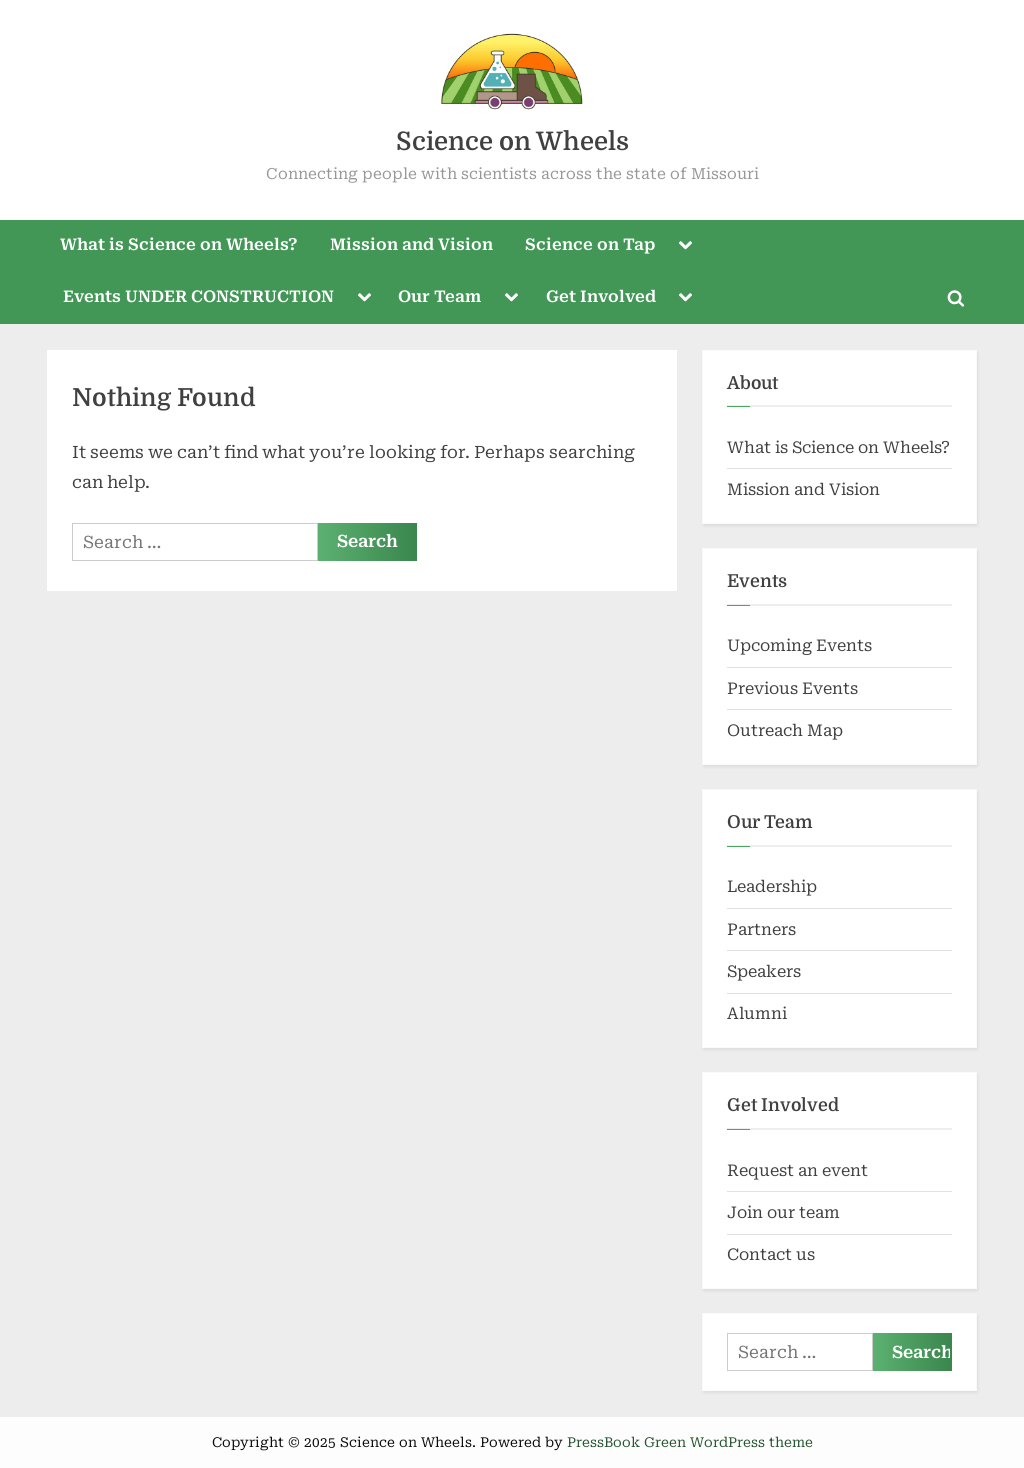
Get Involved (601, 296)
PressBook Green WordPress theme (690, 1442)
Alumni (757, 1013)
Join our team (783, 1212)
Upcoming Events (799, 645)
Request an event (797, 1170)
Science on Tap (590, 244)
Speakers (764, 971)
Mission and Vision (411, 244)
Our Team (439, 296)
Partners (761, 929)
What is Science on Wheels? (179, 244)
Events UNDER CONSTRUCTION (198, 296)
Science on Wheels (512, 141)
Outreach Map (785, 730)
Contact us (771, 1254)
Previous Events (792, 688)
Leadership (772, 886)
